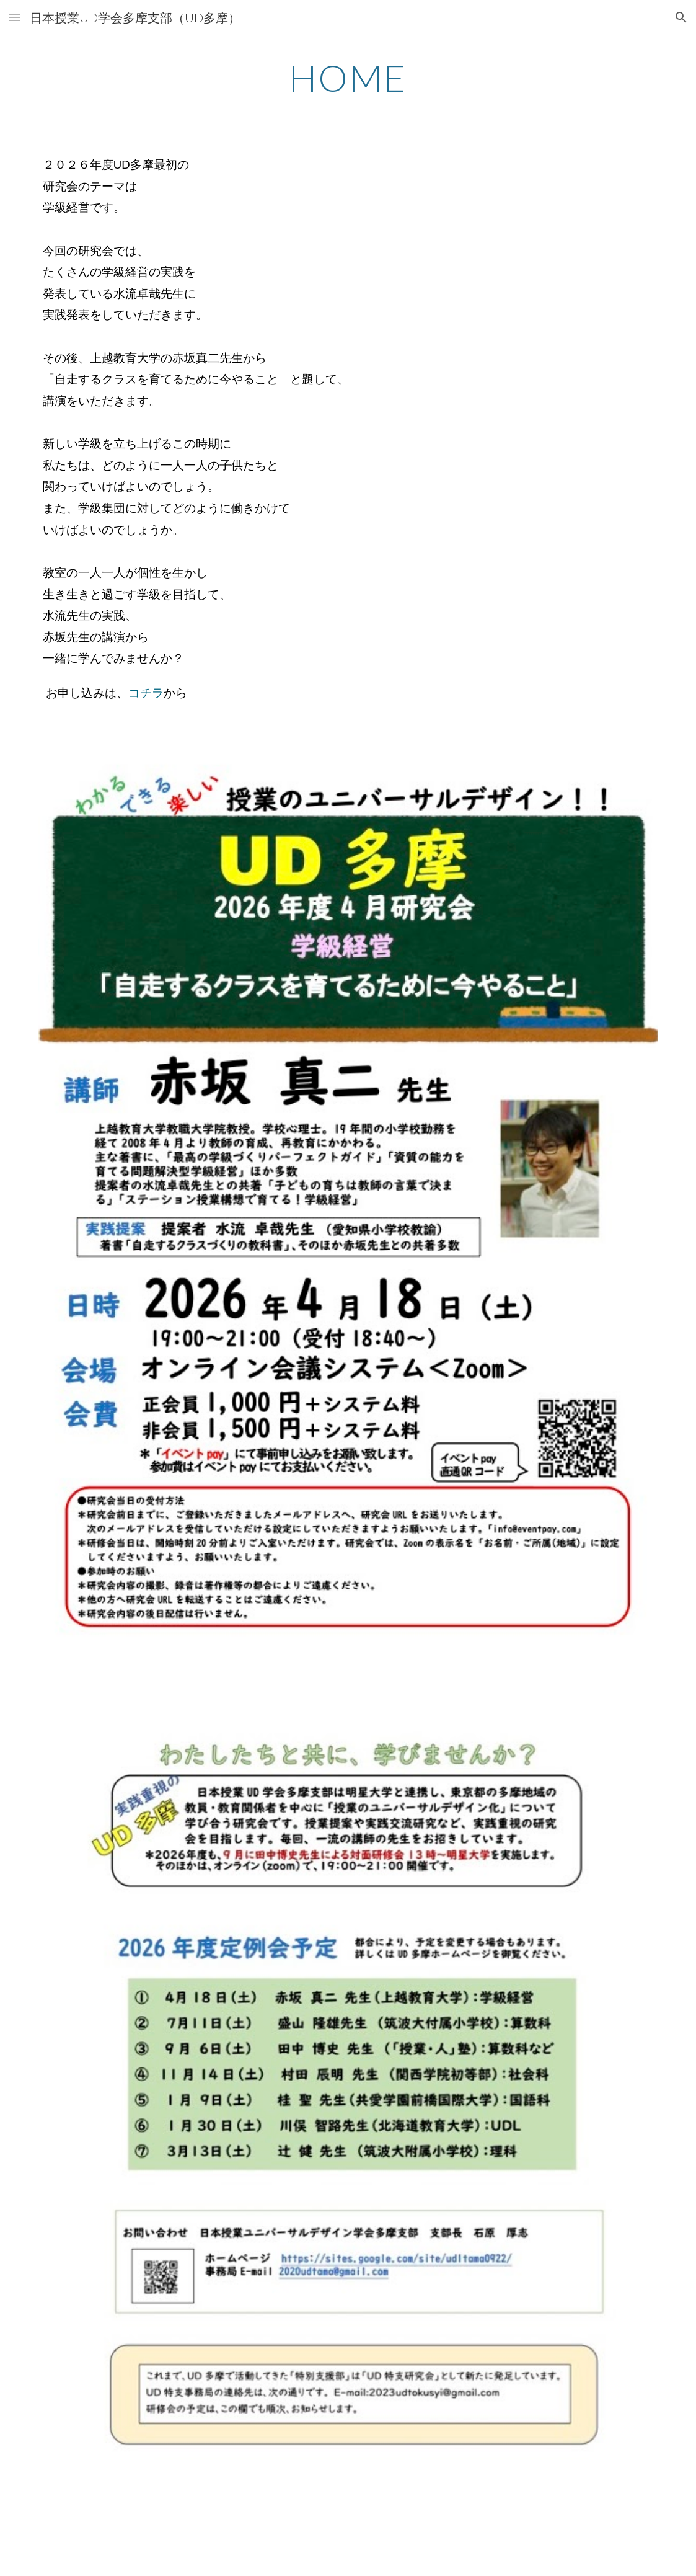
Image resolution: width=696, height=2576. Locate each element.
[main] (348, 77)
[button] (15, 17)
